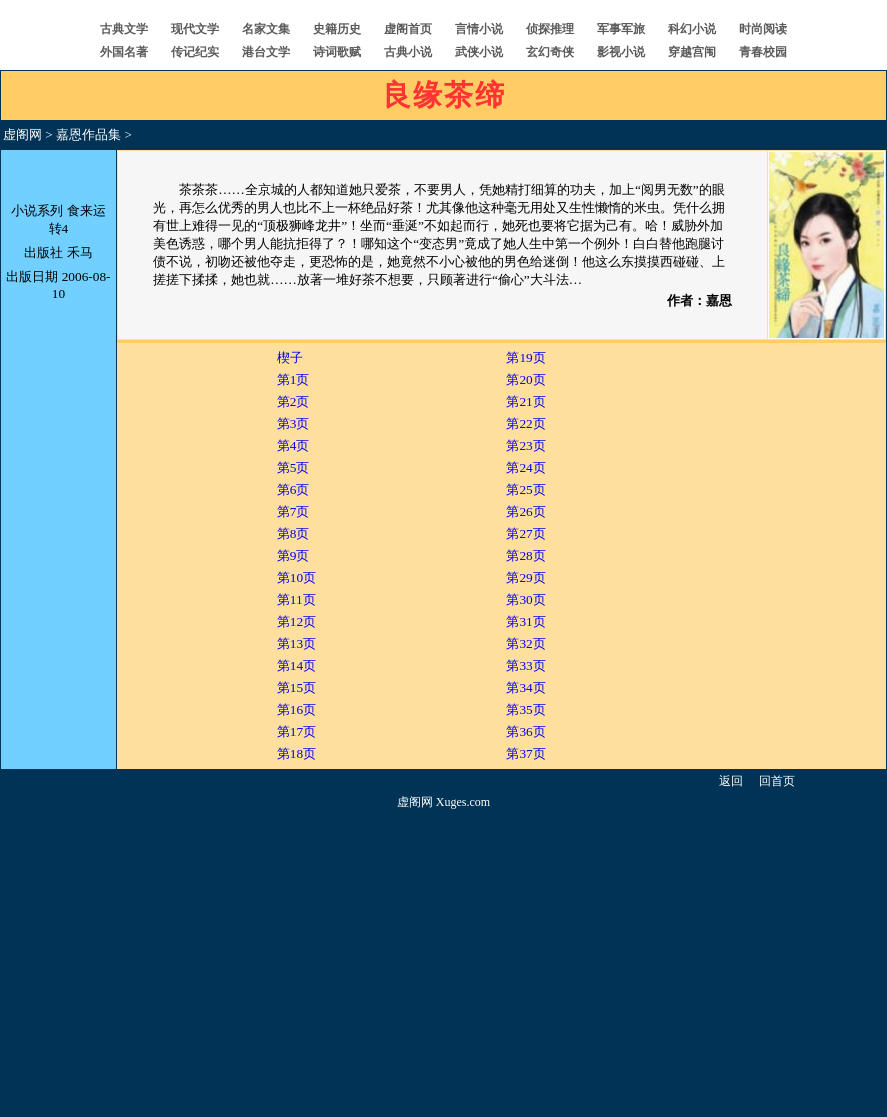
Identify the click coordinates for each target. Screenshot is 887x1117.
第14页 (296, 665)
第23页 (525, 445)
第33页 (525, 665)
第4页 (293, 445)
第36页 (525, 731)
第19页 (525, 357)
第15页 (296, 687)
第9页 (293, 555)
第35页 (525, 709)
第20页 (525, 379)
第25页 (525, 489)
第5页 (293, 467)
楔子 (290, 357)
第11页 (296, 599)
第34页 (525, 687)
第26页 (525, 511)
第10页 (296, 577)
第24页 (525, 467)
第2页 (293, 401)
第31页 (525, 621)
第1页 (293, 379)
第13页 (296, 643)
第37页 (525, 753)
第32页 (525, 643)
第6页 (293, 489)
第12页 (296, 621)
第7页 (293, 511)
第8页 (293, 533)
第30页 (525, 599)
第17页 (296, 731)
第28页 (525, 555)
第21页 (525, 401)
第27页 (525, 533)
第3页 (293, 423)
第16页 (296, 709)
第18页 (296, 753)
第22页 (525, 423)
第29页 (525, 577)
